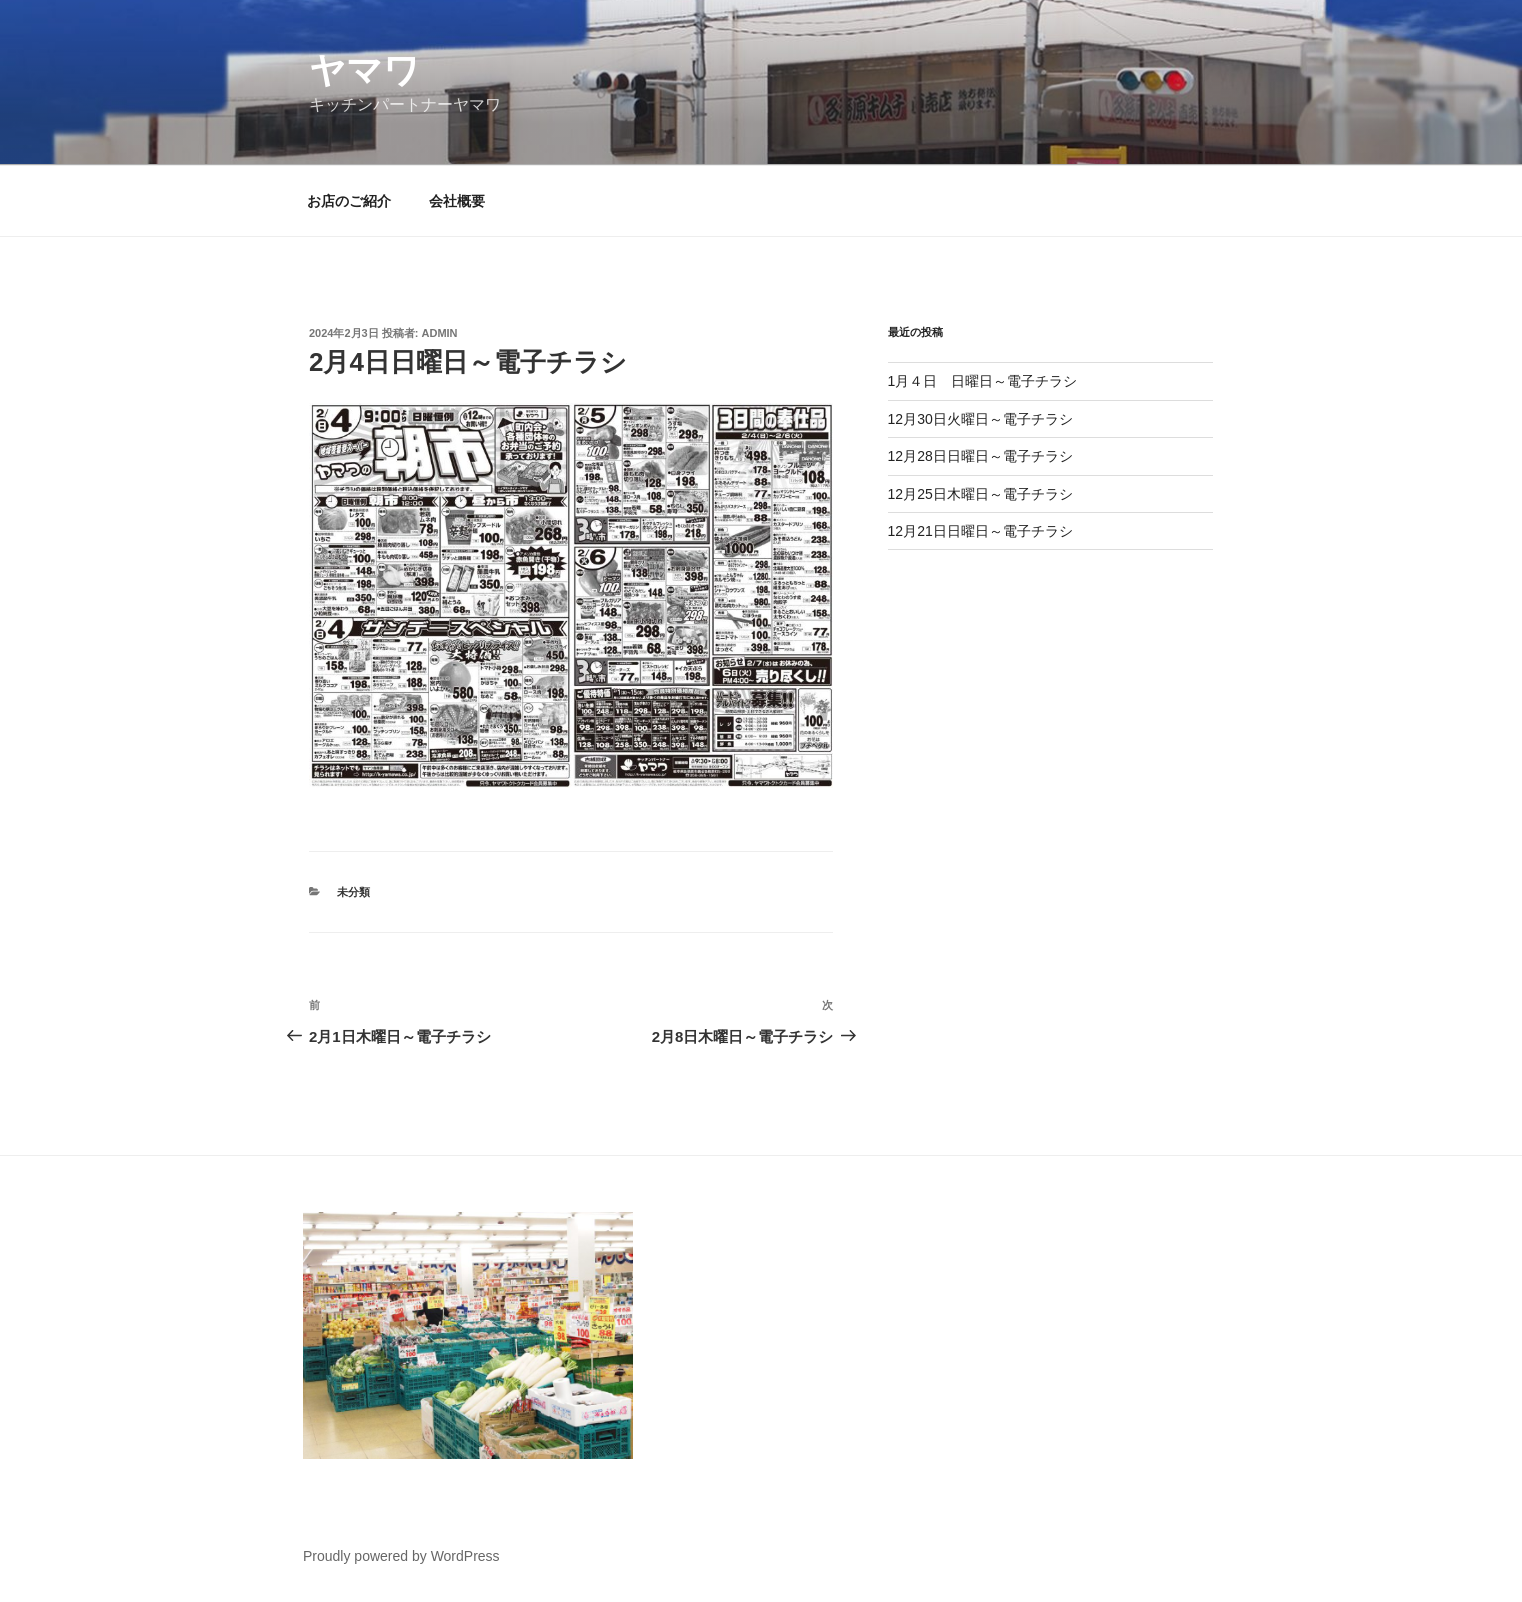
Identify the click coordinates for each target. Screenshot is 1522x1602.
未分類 (353, 892)
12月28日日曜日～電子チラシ (980, 456)
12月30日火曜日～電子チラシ (980, 419)
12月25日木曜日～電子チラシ (980, 494)
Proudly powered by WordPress (401, 1556)
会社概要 (457, 201)
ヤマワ (364, 70)
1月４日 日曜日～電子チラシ (983, 381)
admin (440, 333)
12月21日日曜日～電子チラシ (980, 531)
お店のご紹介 (349, 201)
